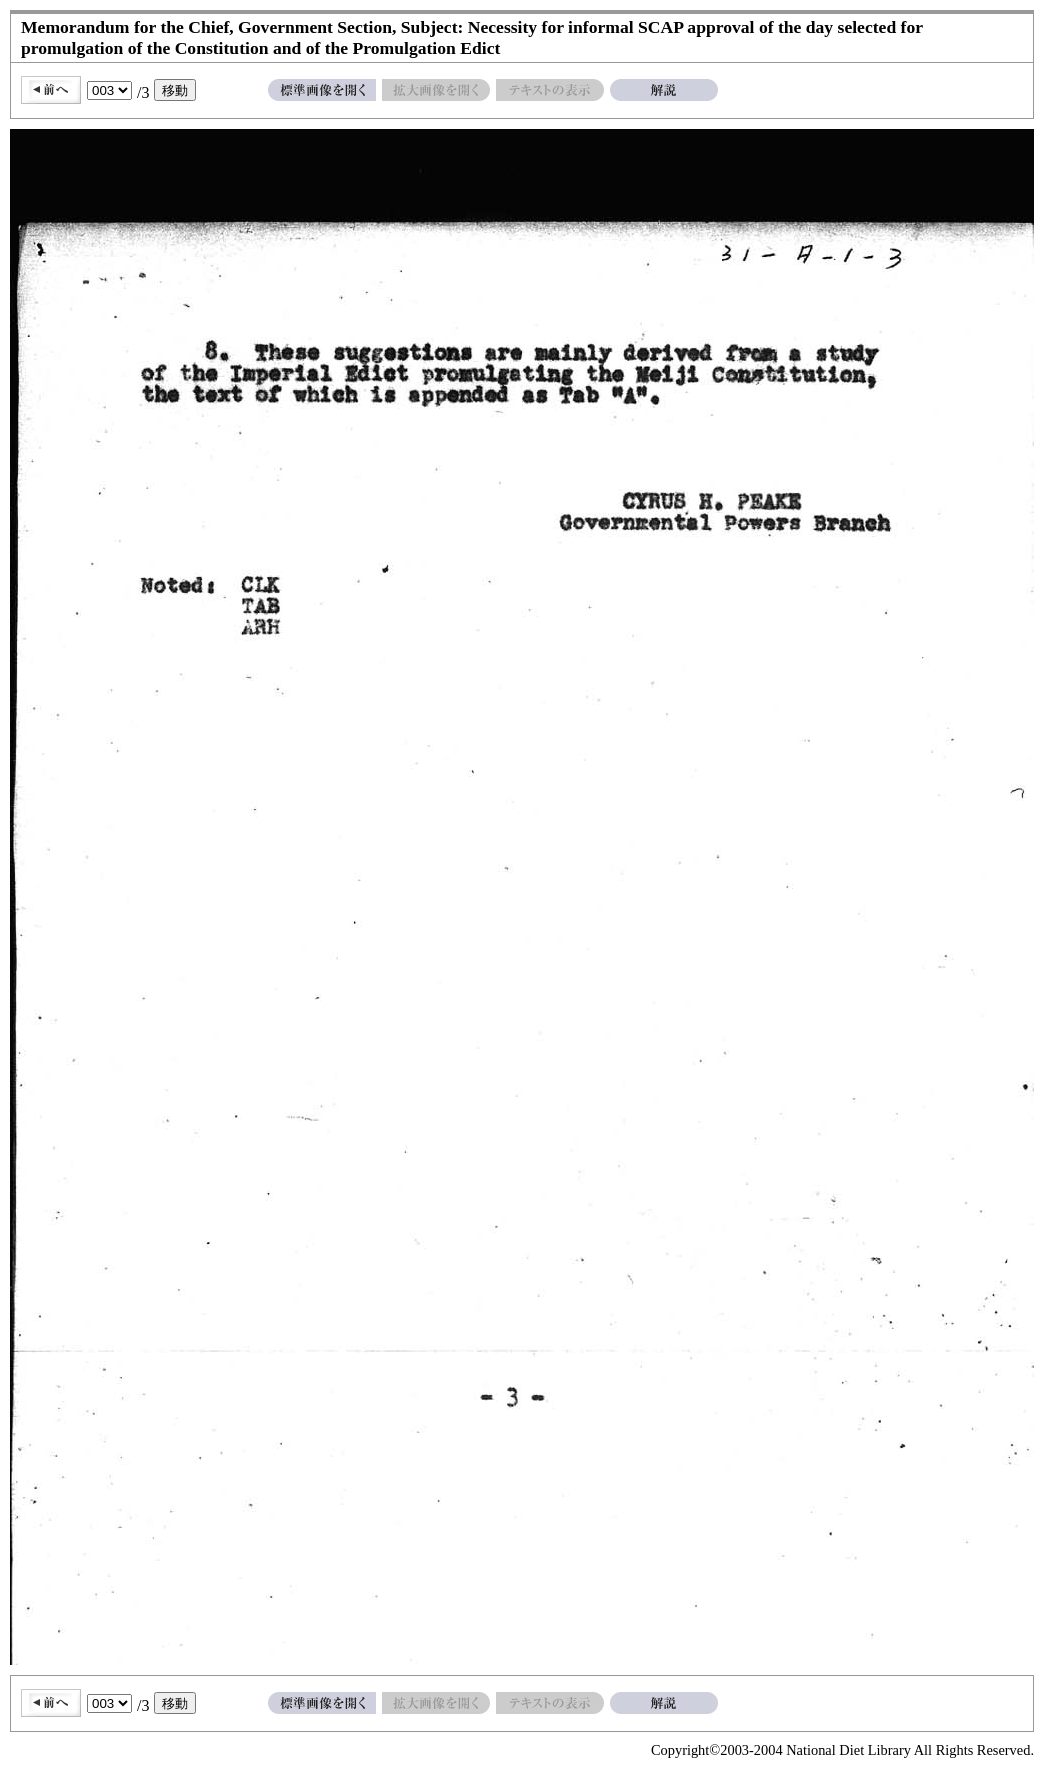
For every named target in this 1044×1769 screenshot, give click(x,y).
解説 (664, 90)
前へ (51, 90)
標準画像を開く (322, 90)
